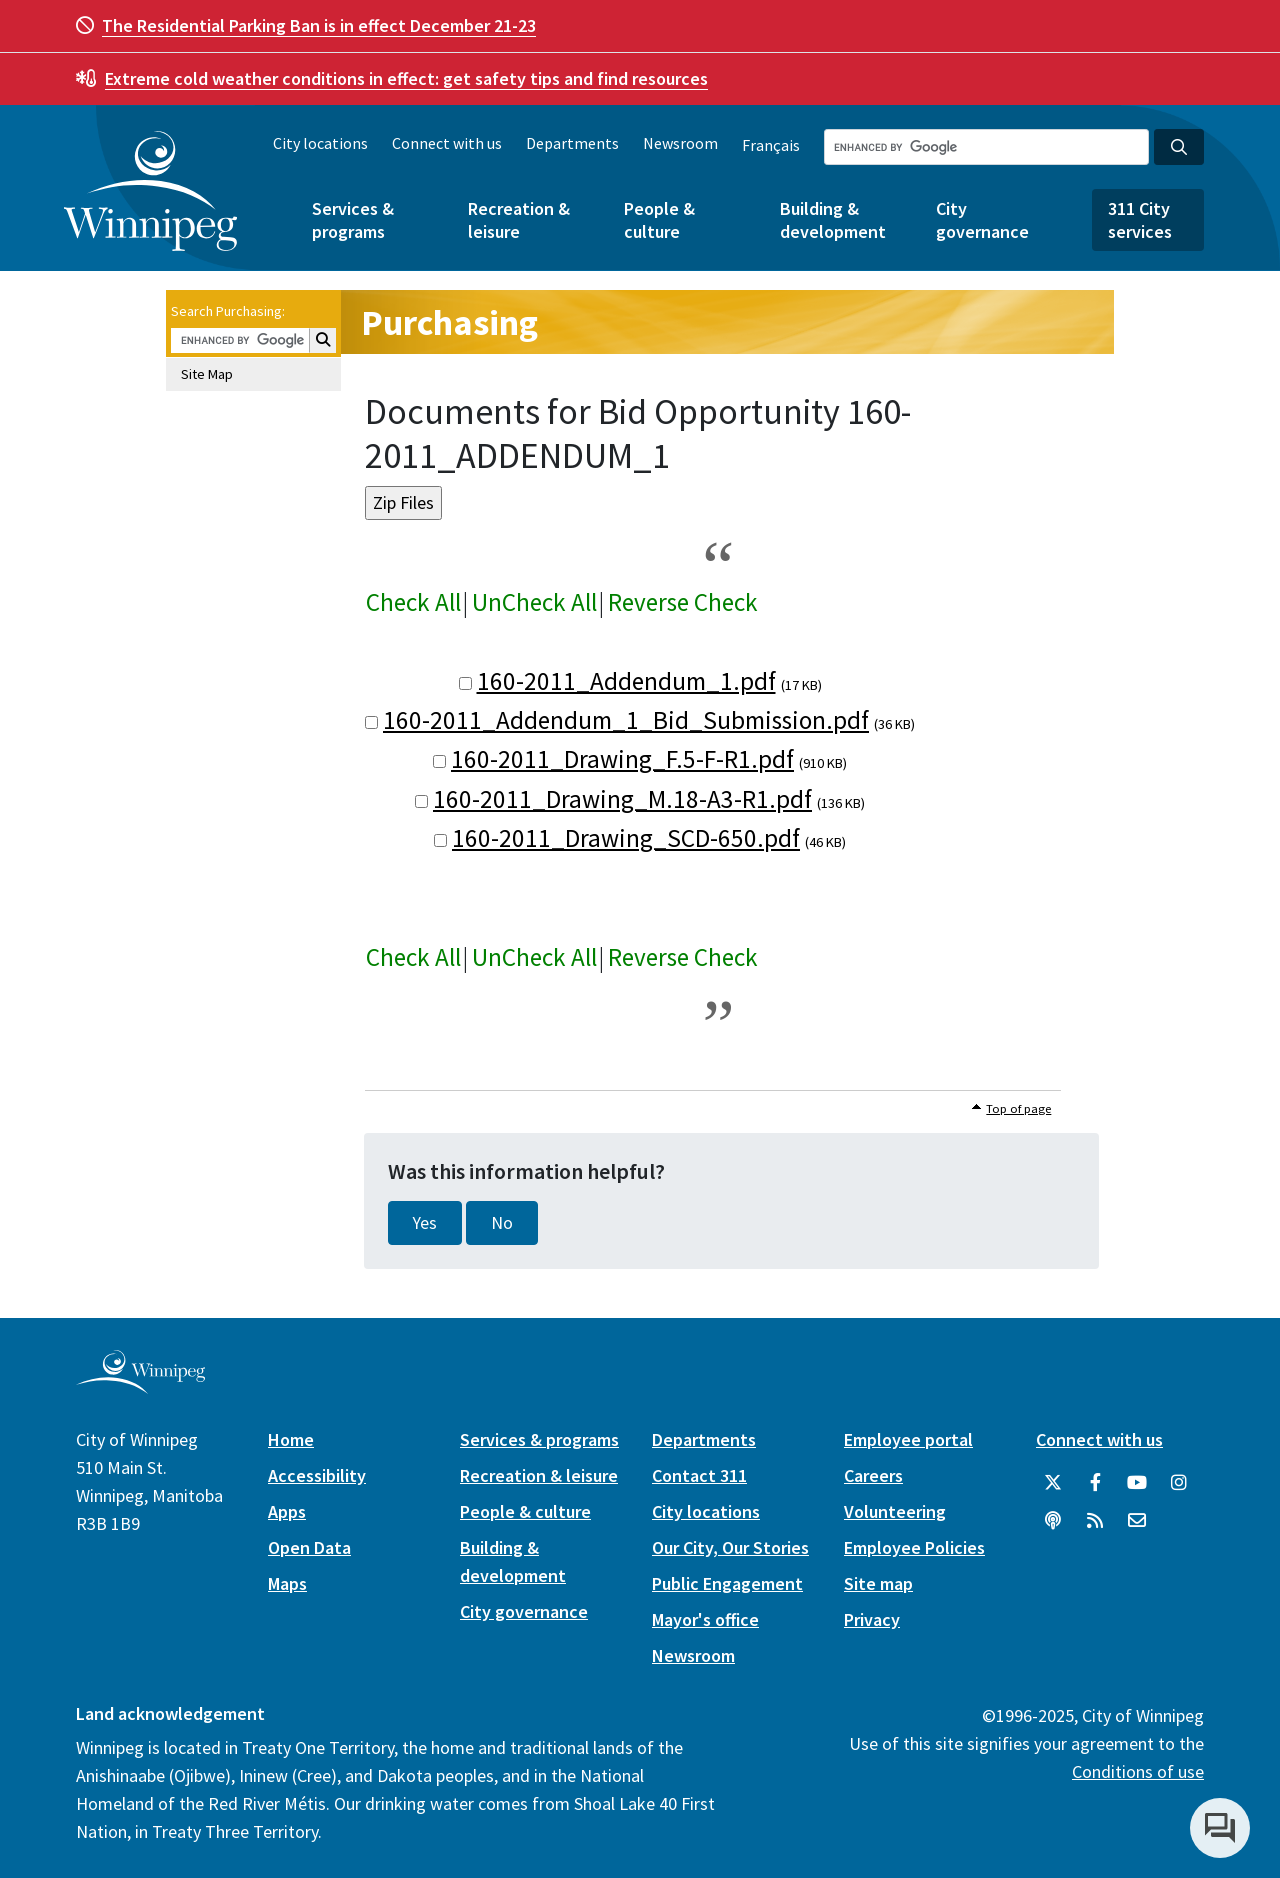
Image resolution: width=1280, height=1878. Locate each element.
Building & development (833, 220)
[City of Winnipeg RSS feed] (1095, 1521)
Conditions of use (1138, 1771)
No (502, 1223)
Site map (878, 1583)
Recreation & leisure (519, 220)
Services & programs (353, 220)
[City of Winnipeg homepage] (140, 1386)
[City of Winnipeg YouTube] (1137, 1483)
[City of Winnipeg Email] (1137, 1521)
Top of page (1018, 1108)
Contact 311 (699, 1475)
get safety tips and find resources (406, 78)
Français (771, 145)
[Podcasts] (1053, 1521)
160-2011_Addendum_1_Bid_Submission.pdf (626, 720)
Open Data (309, 1547)
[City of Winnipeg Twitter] (1053, 1483)
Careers (873, 1475)
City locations (320, 143)
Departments (572, 143)
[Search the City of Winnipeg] (986, 147)
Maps (287, 1583)
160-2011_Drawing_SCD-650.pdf (626, 838)
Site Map (207, 374)
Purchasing (449, 322)
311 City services (1140, 220)
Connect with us (447, 143)
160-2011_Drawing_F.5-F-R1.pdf (622, 759)
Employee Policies (914, 1547)
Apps (287, 1511)
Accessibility (317, 1475)
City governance (982, 220)
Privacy (872, 1619)
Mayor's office (705, 1619)
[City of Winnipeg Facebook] (1095, 1483)
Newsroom (680, 143)
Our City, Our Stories (730, 1547)
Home (291, 1439)
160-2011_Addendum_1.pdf (626, 681)
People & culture (659, 220)
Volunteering (895, 1511)
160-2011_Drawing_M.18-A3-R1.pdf (622, 799)
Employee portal (908, 1439)
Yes (425, 1223)
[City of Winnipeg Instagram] (1179, 1483)
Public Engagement (727, 1583)
